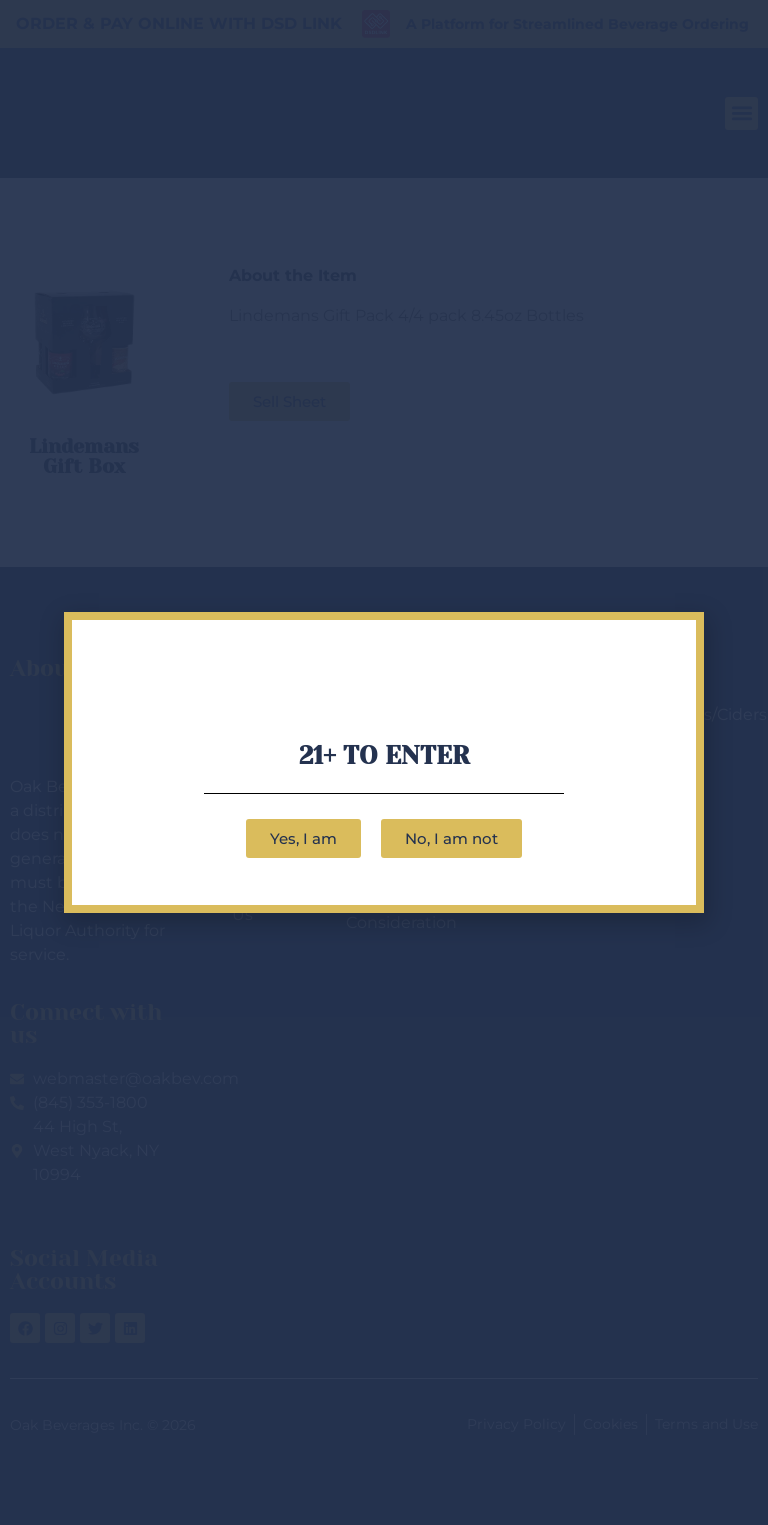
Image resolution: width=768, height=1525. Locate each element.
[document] (384, 762)
